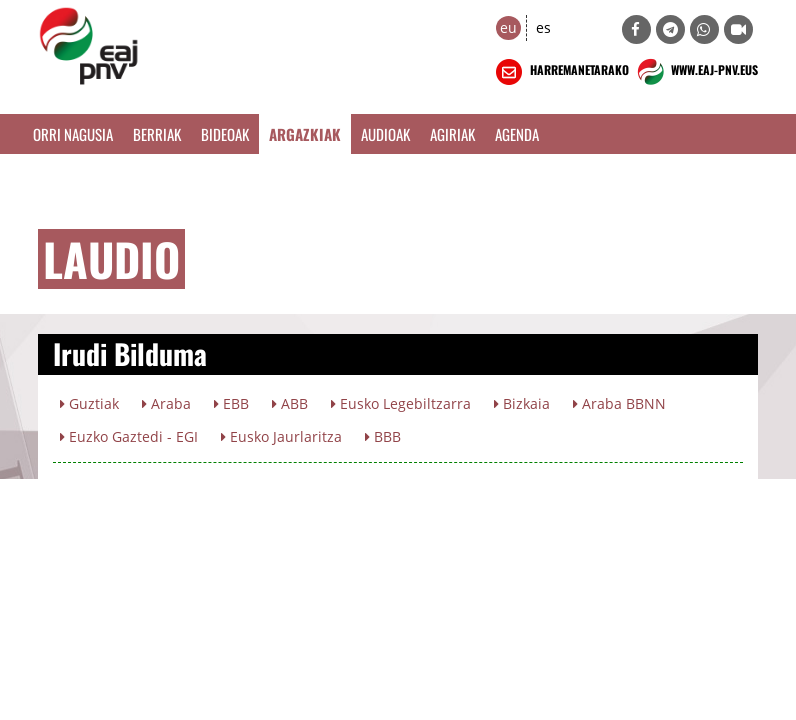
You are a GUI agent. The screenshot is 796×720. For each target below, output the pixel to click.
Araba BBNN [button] (619, 403)
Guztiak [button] (89, 403)
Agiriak (452, 134)
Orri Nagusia (73, 134)
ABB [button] (290, 403)
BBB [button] (383, 436)
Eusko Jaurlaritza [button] (281, 436)
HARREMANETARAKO (560, 72)
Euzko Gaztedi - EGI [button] (129, 436)
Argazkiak (305, 134)
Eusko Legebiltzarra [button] (401, 403)
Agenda (517, 134)
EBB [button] (231, 403)
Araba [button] (166, 403)
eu (508, 27)
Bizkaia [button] (522, 403)
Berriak (157, 134)
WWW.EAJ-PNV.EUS (695, 72)
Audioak (385, 134)
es (543, 27)
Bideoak (225, 134)
